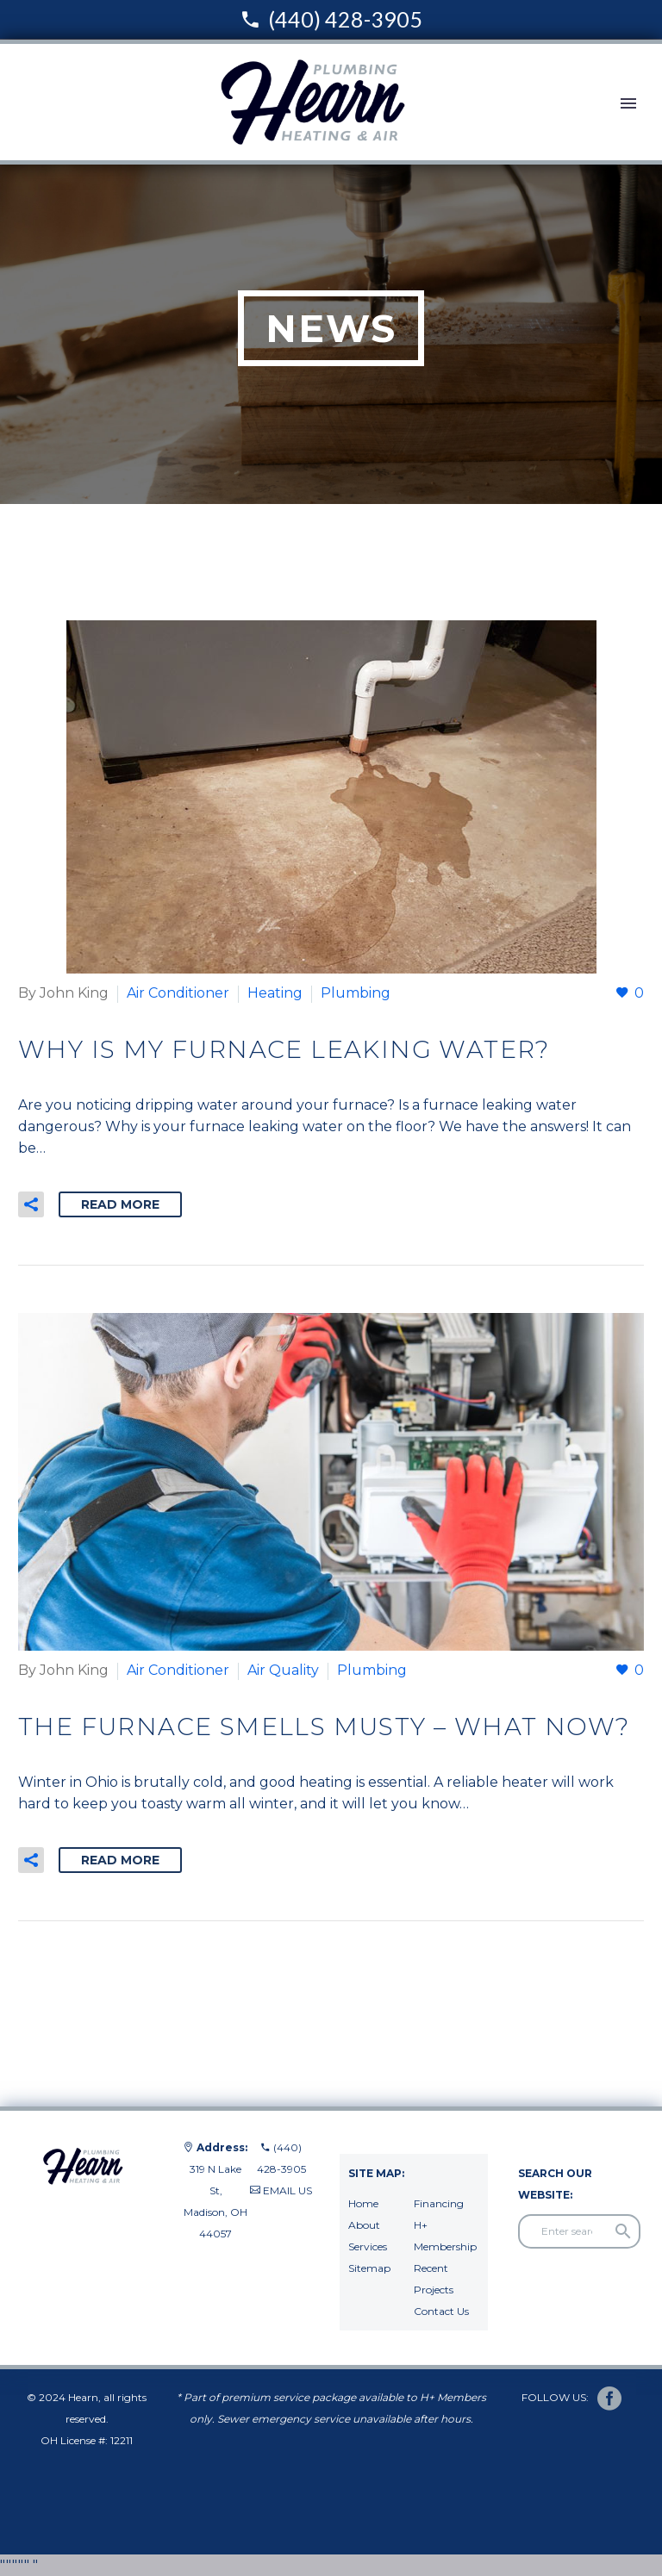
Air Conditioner (178, 993)
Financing (439, 2203)
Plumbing (355, 993)
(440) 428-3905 (345, 19)
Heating (275, 993)
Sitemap (369, 2268)
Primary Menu (628, 103)
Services (367, 2246)
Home (363, 2203)
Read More (120, 1204)
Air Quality (283, 1670)
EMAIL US (287, 2190)
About (364, 2224)
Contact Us (441, 2311)
